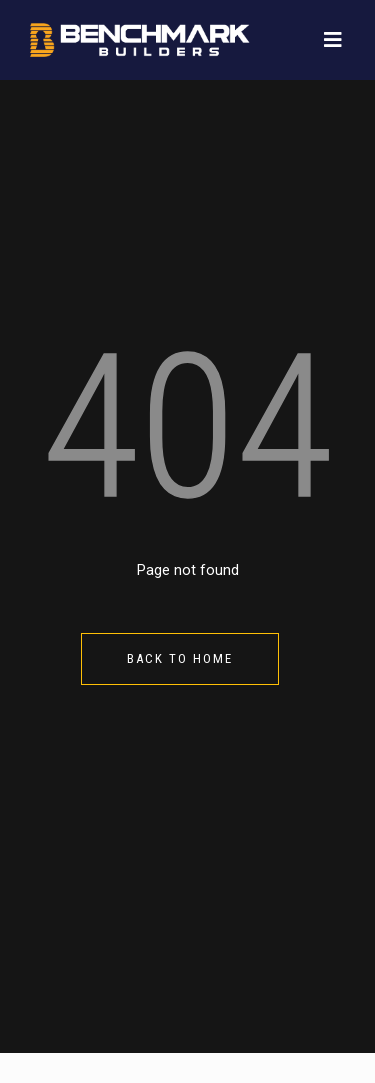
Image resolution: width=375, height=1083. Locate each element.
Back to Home (180, 658)
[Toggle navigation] (333, 40)
